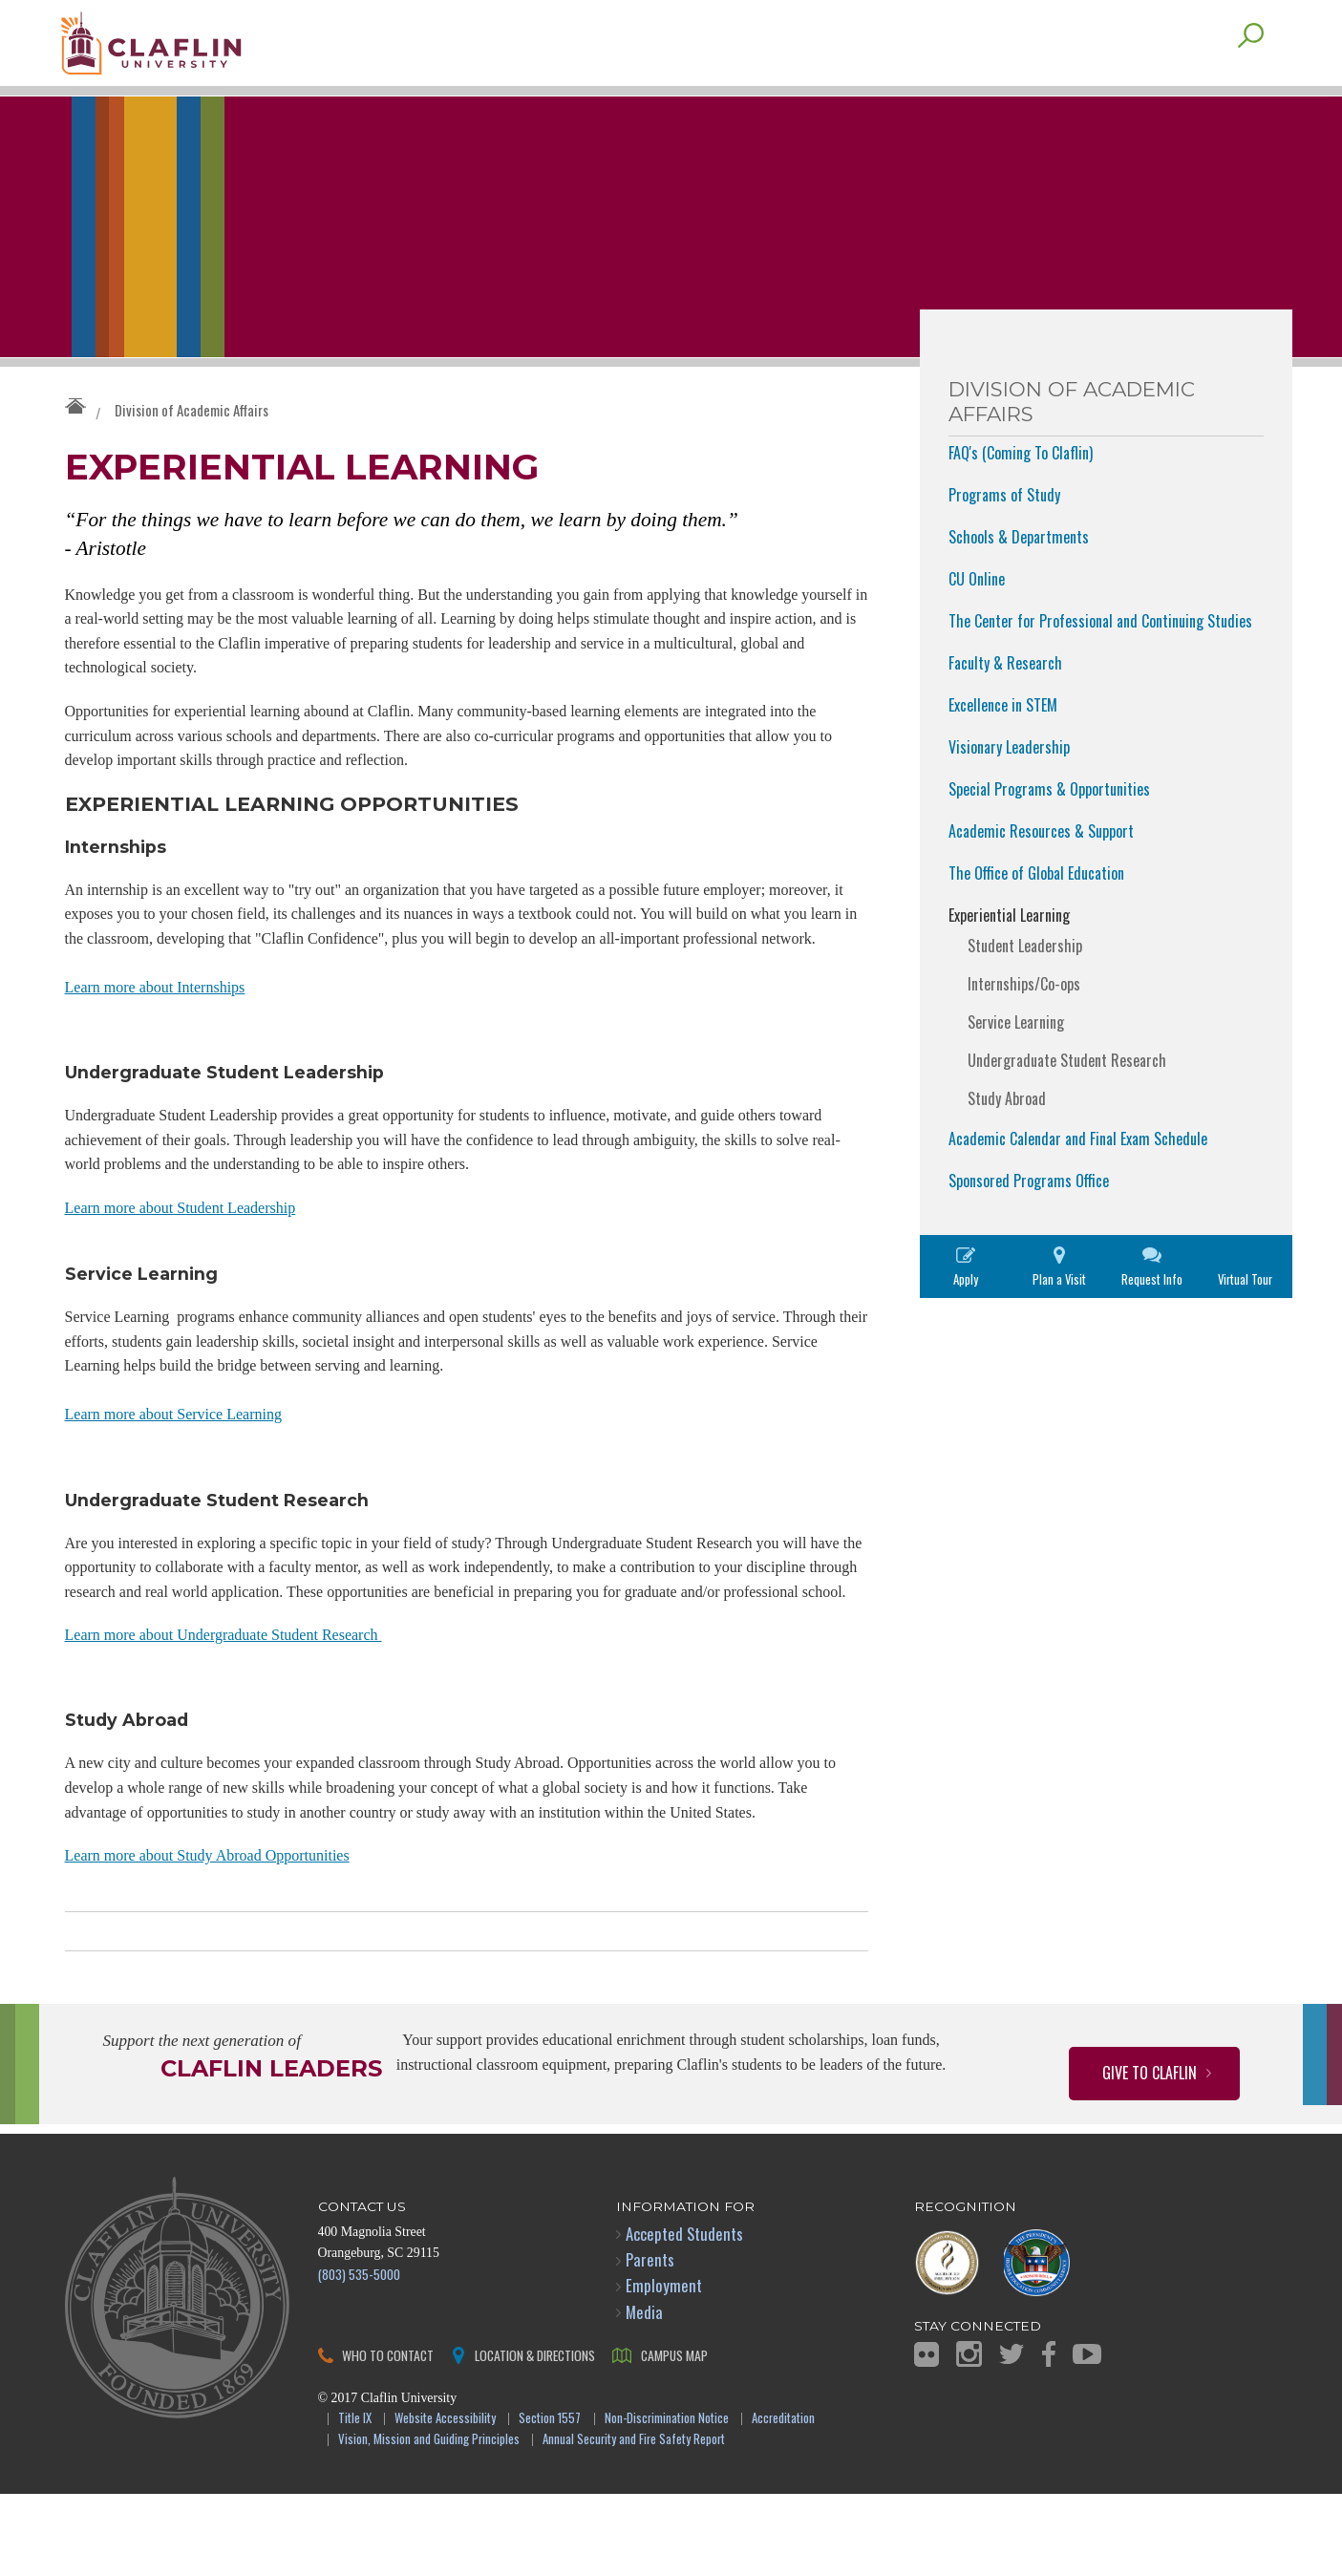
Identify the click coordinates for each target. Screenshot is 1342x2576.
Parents (650, 2341)
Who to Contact (388, 2437)
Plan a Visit (1059, 1318)
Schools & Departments (1018, 575)
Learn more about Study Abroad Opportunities (207, 1937)
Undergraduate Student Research (1067, 1098)
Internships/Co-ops (1024, 1022)
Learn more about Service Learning (173, 1488)
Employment (664, 2367)
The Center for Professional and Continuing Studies (1100, 659)
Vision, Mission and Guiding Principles (429, 2522)
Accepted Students (684, 2316)
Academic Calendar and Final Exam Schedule (1077, 1176)
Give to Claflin (1149, 2154)
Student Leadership (1025, 983)
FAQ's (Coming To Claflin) (1020, 490)
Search (1251, 73)
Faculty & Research (1005, 701)
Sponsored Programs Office (1028, 1218)
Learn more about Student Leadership (180, 1275)
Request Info (1151, 1318)
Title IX (355, 2501)
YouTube (1087, 2436)
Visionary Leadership (1009, 785)
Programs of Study (1004, 533)
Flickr (926, 2436)
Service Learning (1016, 1060)
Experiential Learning (1009, 953)
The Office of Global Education (1036, 911)
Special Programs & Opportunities (1049, 827)
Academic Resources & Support (1041, 869)
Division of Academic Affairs (191, 447)
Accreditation (783, 2501)
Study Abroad (1007, 1136)
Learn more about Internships (155, 1051)
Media (644, 2394)
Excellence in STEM (1002, 743)
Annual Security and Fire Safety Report (634, 2522)
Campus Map (674, 2437)
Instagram (969, 2436)
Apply (965, 1318)
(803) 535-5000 (359, 2356)
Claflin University (199, 52)
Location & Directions (535, 2437)
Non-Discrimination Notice (667, 2501)
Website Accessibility (445, 2501)
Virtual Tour (1245, 1318)
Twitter (1011, 2436)
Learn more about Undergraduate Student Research (223, 1712)
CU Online (976, 617)
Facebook (1048, 2436)
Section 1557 (550, 2501)
